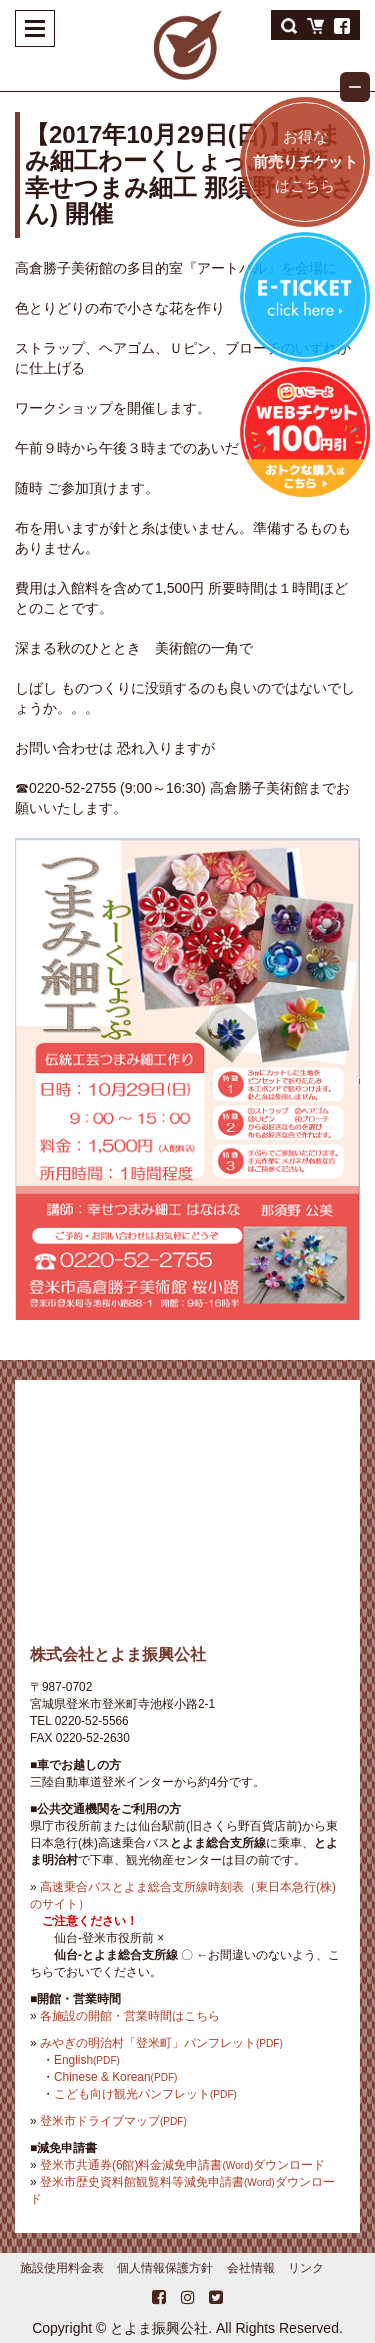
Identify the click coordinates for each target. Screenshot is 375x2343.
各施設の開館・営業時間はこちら (130, 2016)
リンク (306, 2268)
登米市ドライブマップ (113, 2121)
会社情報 (251, 2268)
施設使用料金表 (62, 2268)
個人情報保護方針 (165, 2268)
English (87, 2060)
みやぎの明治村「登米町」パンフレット (161, 2043)
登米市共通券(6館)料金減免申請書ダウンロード (182, 2165)
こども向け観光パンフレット (145, 2094)
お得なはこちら (305, 161)
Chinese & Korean (115, 2077)
